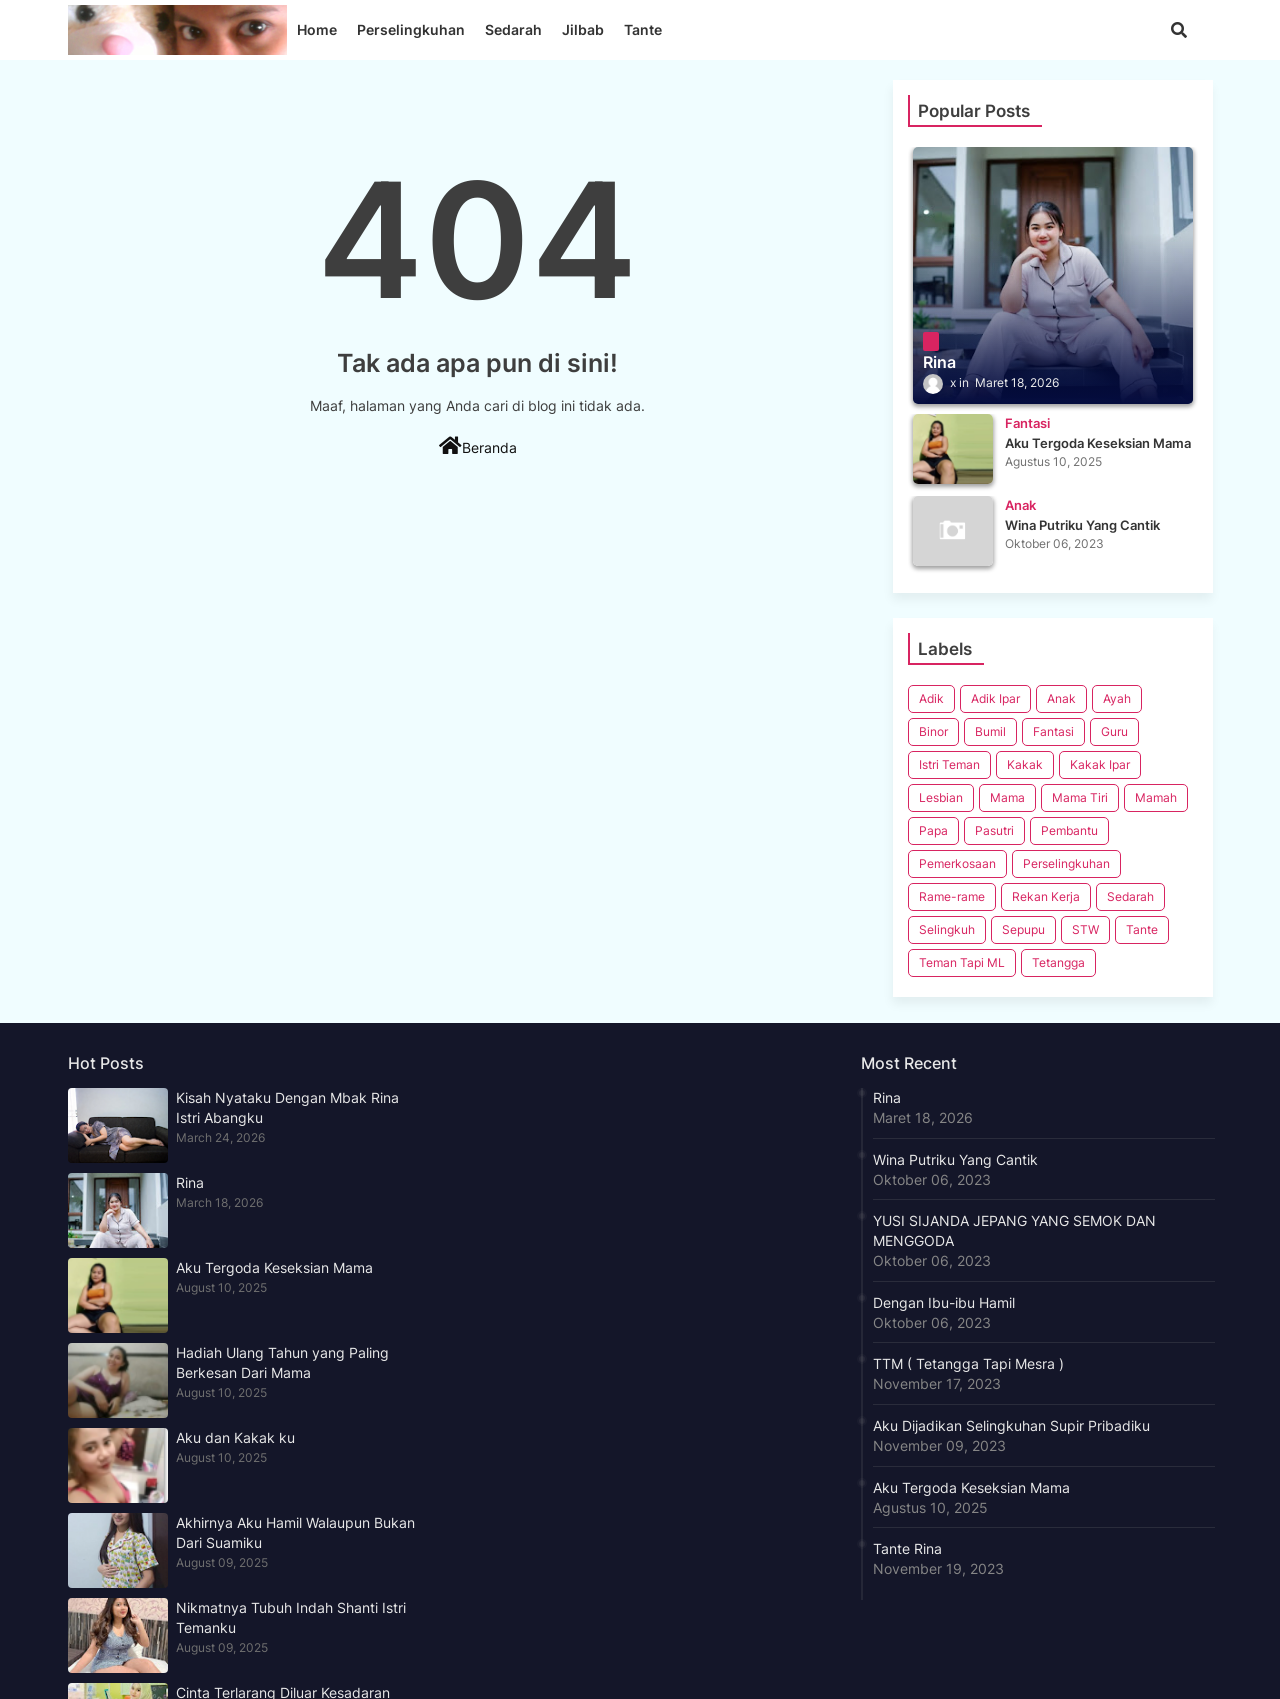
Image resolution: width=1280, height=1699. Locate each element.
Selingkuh (947, 929)
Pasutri (994, 830)
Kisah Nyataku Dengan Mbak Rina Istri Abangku (287, 1107)
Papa (933, 830)
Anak (1061, 698)
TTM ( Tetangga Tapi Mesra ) (968, 1363)
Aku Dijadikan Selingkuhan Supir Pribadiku (1011, 1425)
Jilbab (583, 29)
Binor (933, 731)
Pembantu (1069, 830)
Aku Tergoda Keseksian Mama (274, 1267)
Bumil (990, 731)
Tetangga (1058, 962)
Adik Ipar (995, 698)
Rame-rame (952, 896)
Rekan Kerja (1046, 896)
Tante (643, 29)
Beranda (478, 446)
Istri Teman (949, 764)
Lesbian (941, 797)
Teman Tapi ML (962, 962)
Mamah (1156, 797)
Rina (190, 1182)
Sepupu (1023, 929)
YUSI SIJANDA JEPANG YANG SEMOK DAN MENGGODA (1014, 1230)
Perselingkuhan (411, 29)
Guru (1114, 731)
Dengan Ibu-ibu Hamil (944, 1302)
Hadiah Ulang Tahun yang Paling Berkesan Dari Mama (282, 1362)
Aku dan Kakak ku (235, 1437)
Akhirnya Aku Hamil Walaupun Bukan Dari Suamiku (295, 1532)
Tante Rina (907, 1548)
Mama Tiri (1080, 797)
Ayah (1117, 698)
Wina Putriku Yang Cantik (955, 1159)
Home (317, 29)
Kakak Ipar (1100, 764)
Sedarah (513, 29)
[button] (1179, 30)
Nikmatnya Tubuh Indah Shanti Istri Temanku (291, 1617)
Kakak (1025, 764)
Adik (931, 698)
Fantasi (1053, 731)
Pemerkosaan (957, 863)
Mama (1007, 797)
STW (1085, 929)
